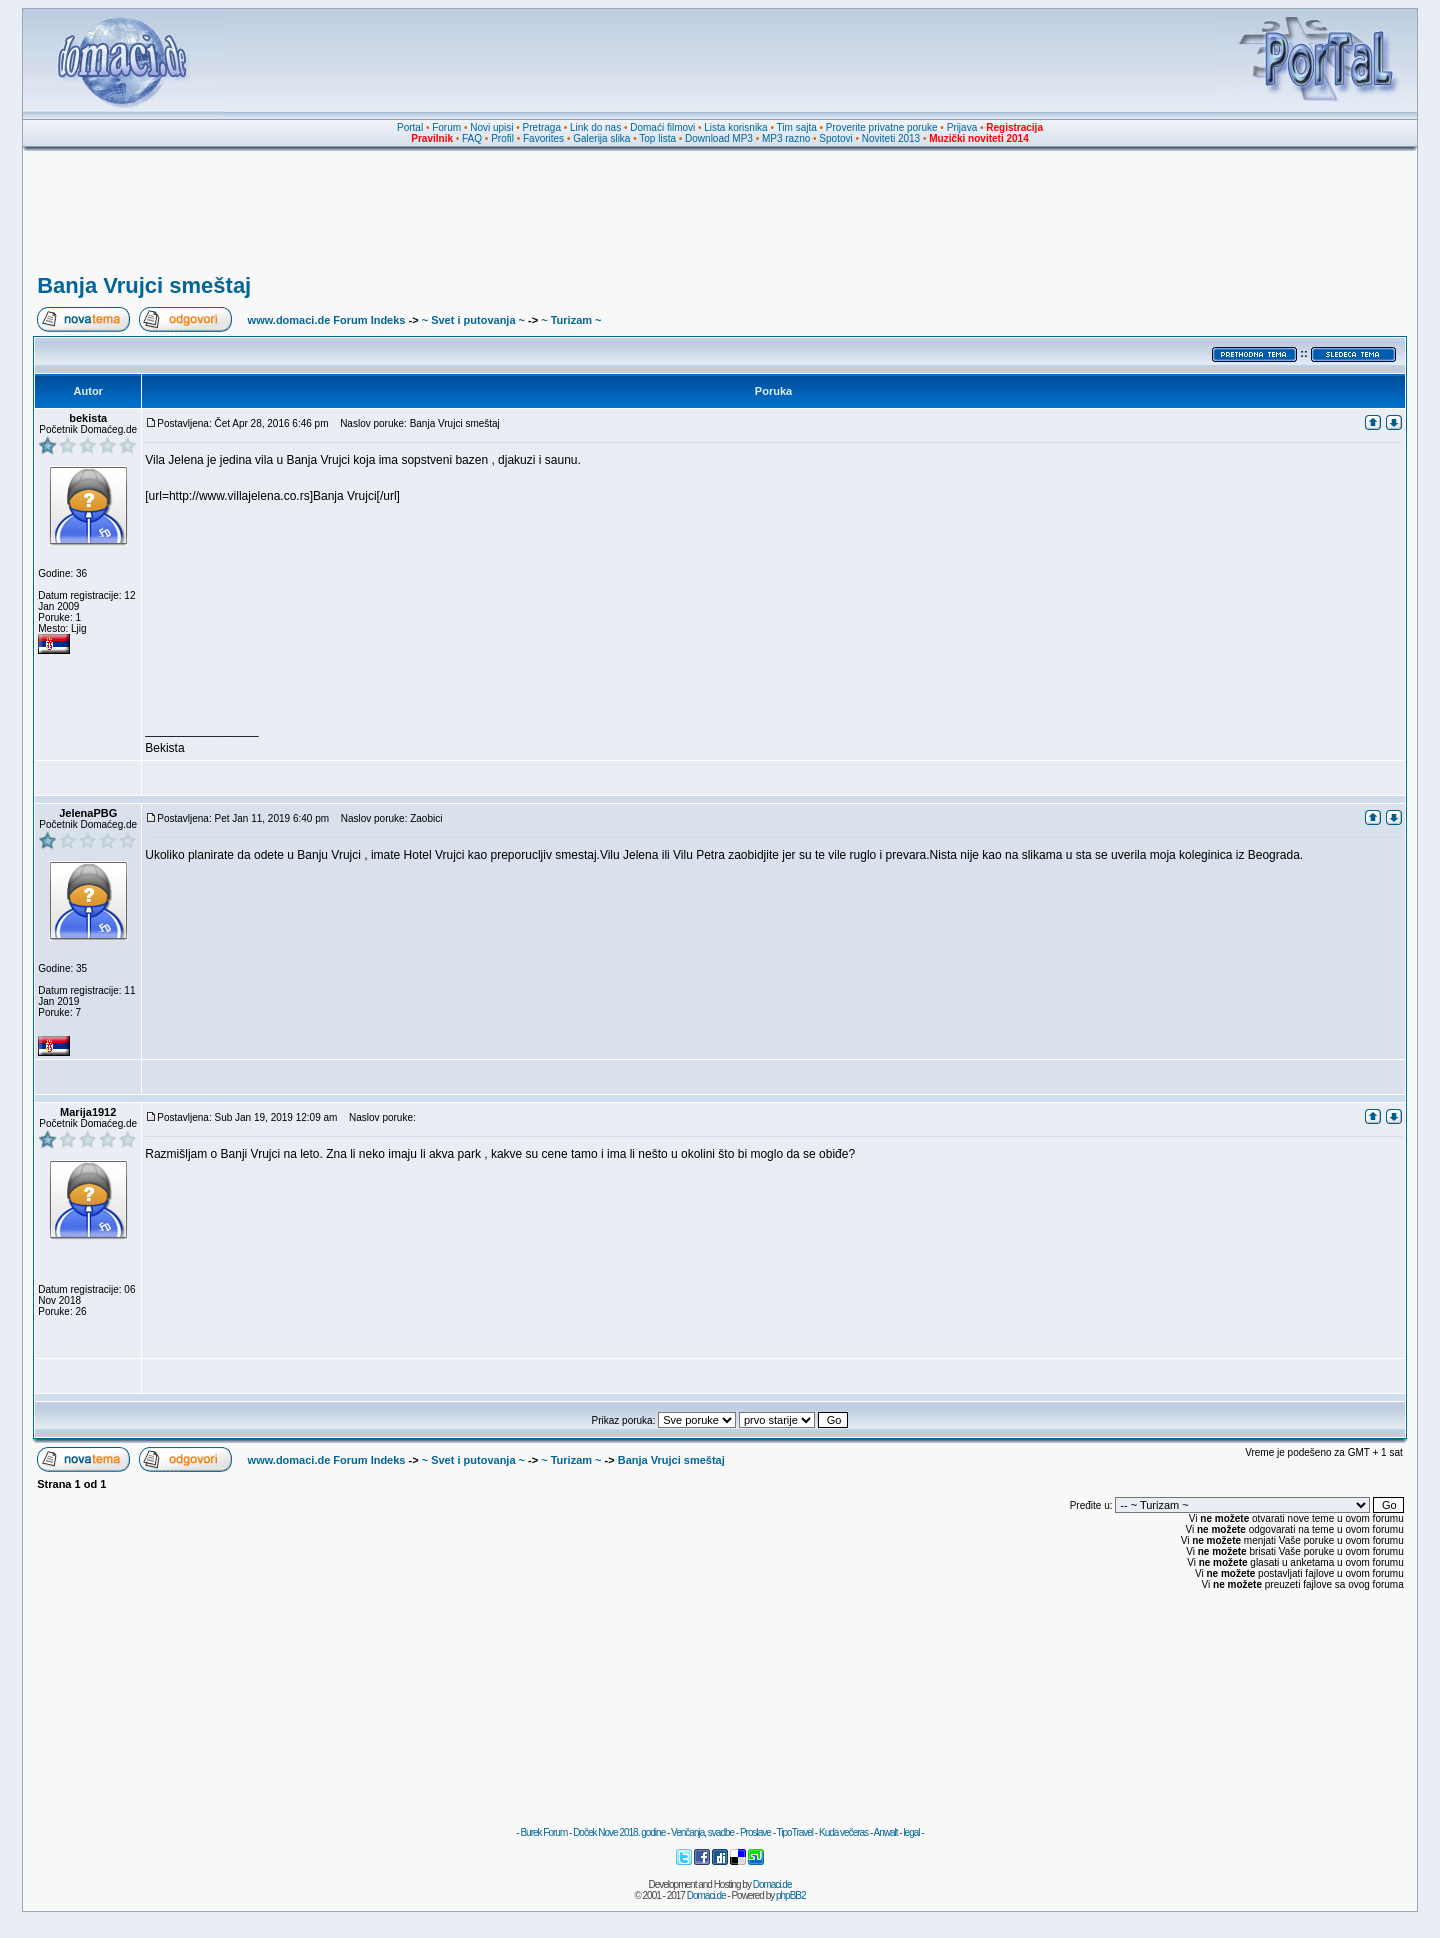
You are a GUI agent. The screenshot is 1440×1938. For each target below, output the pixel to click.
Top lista (657, 138)
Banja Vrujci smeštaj (144, 285)
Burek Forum (543, 1832)
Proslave (755, 1832)
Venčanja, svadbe (702, 1832)
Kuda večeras (843, 1832)
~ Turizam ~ (571, 320)
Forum (446, 127)
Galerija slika (601, 138)
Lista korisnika (735, 127)
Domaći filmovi (662, 127)
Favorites (543, 138)
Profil (502, 138)
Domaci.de (772, 1884)
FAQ (472, 138)
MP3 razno (786, 138)
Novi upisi (491, 127)
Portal (410, 127)
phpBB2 (791, 1895)
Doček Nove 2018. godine (619, 1832)
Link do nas (595, 127)
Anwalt (885, 1832)
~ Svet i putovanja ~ (473, 320)
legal (911, 1832)
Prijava (962, 127)
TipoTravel (795, 1832)
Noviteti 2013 (891, 138)
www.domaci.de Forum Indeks (327, 320)
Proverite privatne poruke (882, 127)
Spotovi (835, 138)
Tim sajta (797, 127)
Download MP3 (719, 138)
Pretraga (542, 127)
